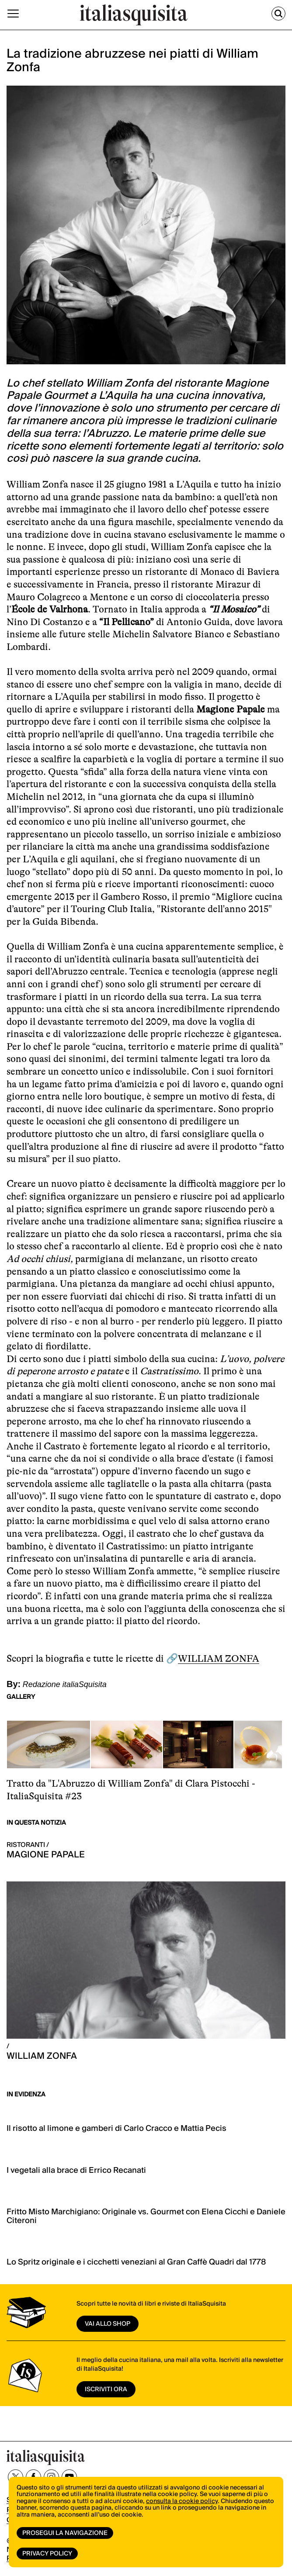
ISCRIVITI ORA (106, 2389)
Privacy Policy (47, 2553)
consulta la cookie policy (182, 2501)
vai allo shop (107, 2324)
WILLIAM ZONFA (218, 1658)
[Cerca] (278, 14)
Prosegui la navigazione (65, 2533)
